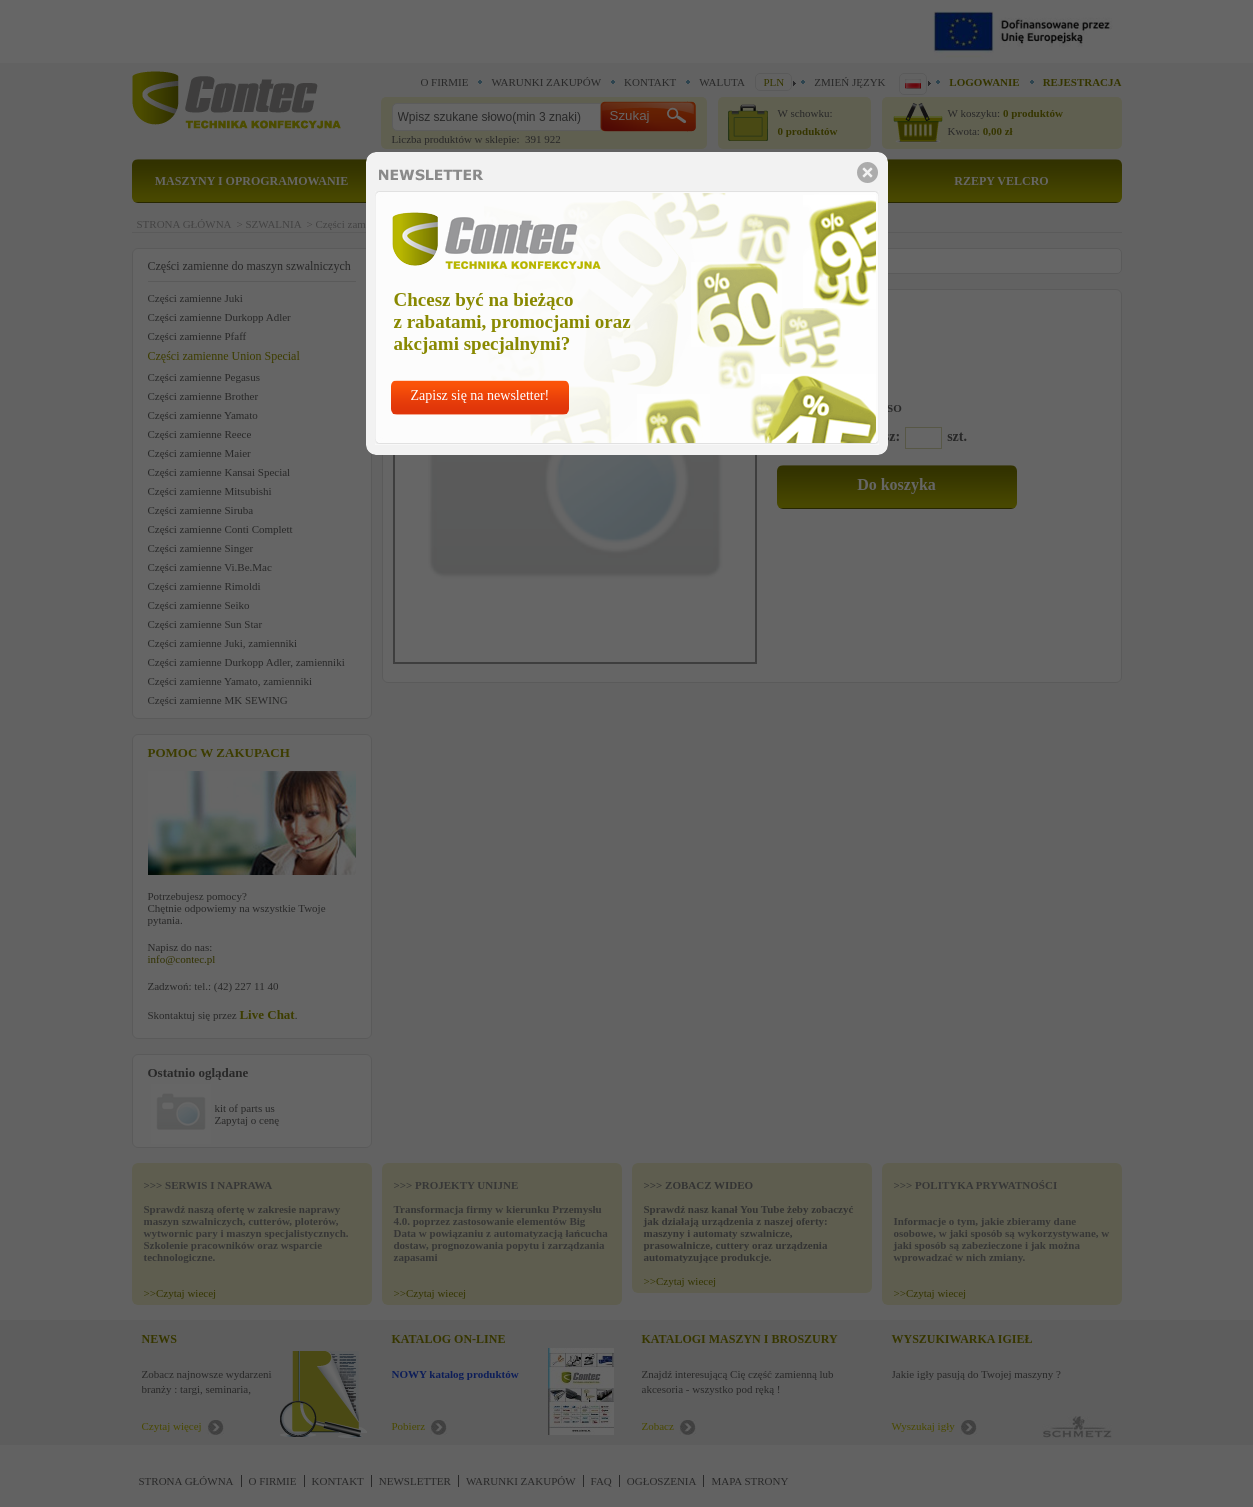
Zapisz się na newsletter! (480, 395)
